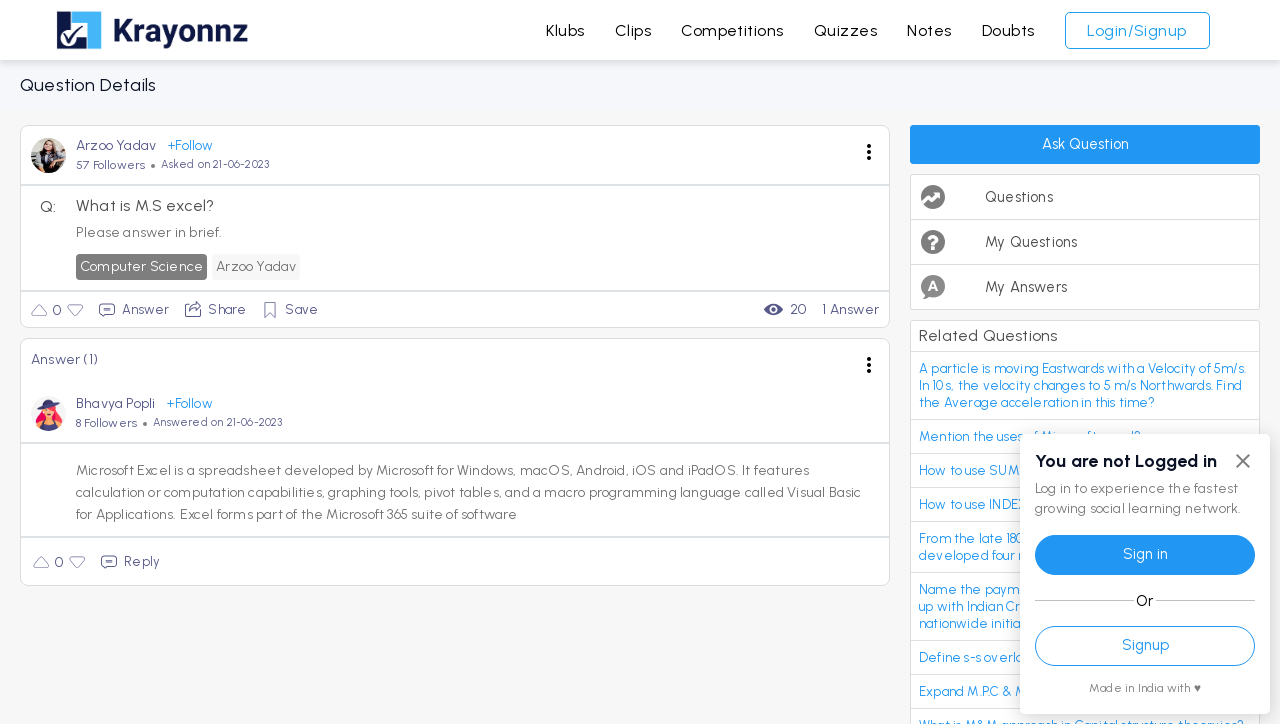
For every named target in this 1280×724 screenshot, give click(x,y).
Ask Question (1085, 144)
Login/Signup (1137, 30)
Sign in (1145, 554)
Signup (1145, 645)
